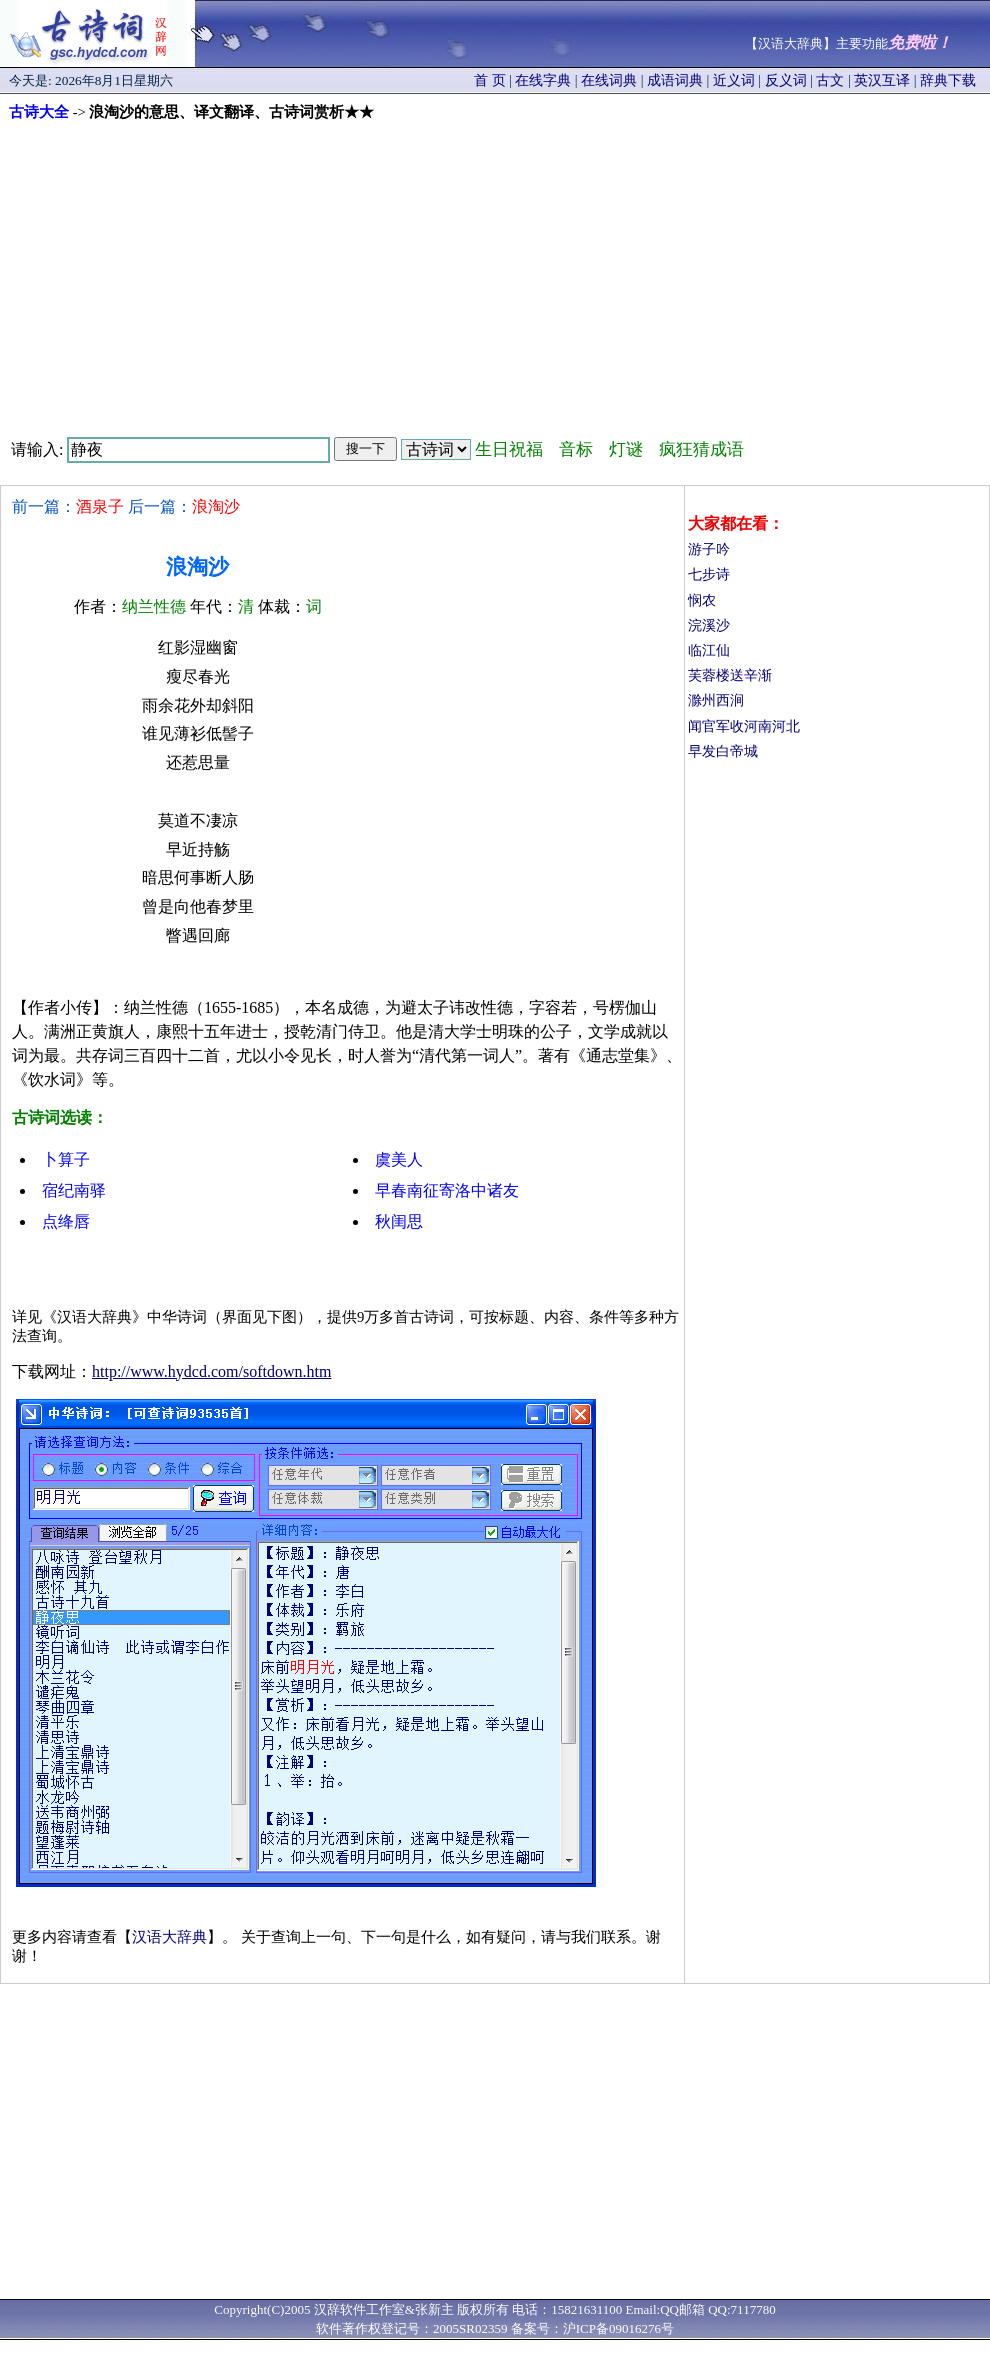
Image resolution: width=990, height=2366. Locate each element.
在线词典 (609, 80)
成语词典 (675, 80)
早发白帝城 (723, 751)
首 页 (490, 80)
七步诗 (709, 574)
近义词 (734, 80)
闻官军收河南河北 (744, 726)
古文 (830, 80)
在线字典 (543, 80)
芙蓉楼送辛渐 (730, 675)
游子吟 (709, 549)
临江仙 (709, 650)
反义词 (786, 80)
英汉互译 (882, 80)
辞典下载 (948, 80)
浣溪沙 (709, 625)
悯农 (702, 600)
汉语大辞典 (169, 1937)
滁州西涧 (716, 700)
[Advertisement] (495, 272)
